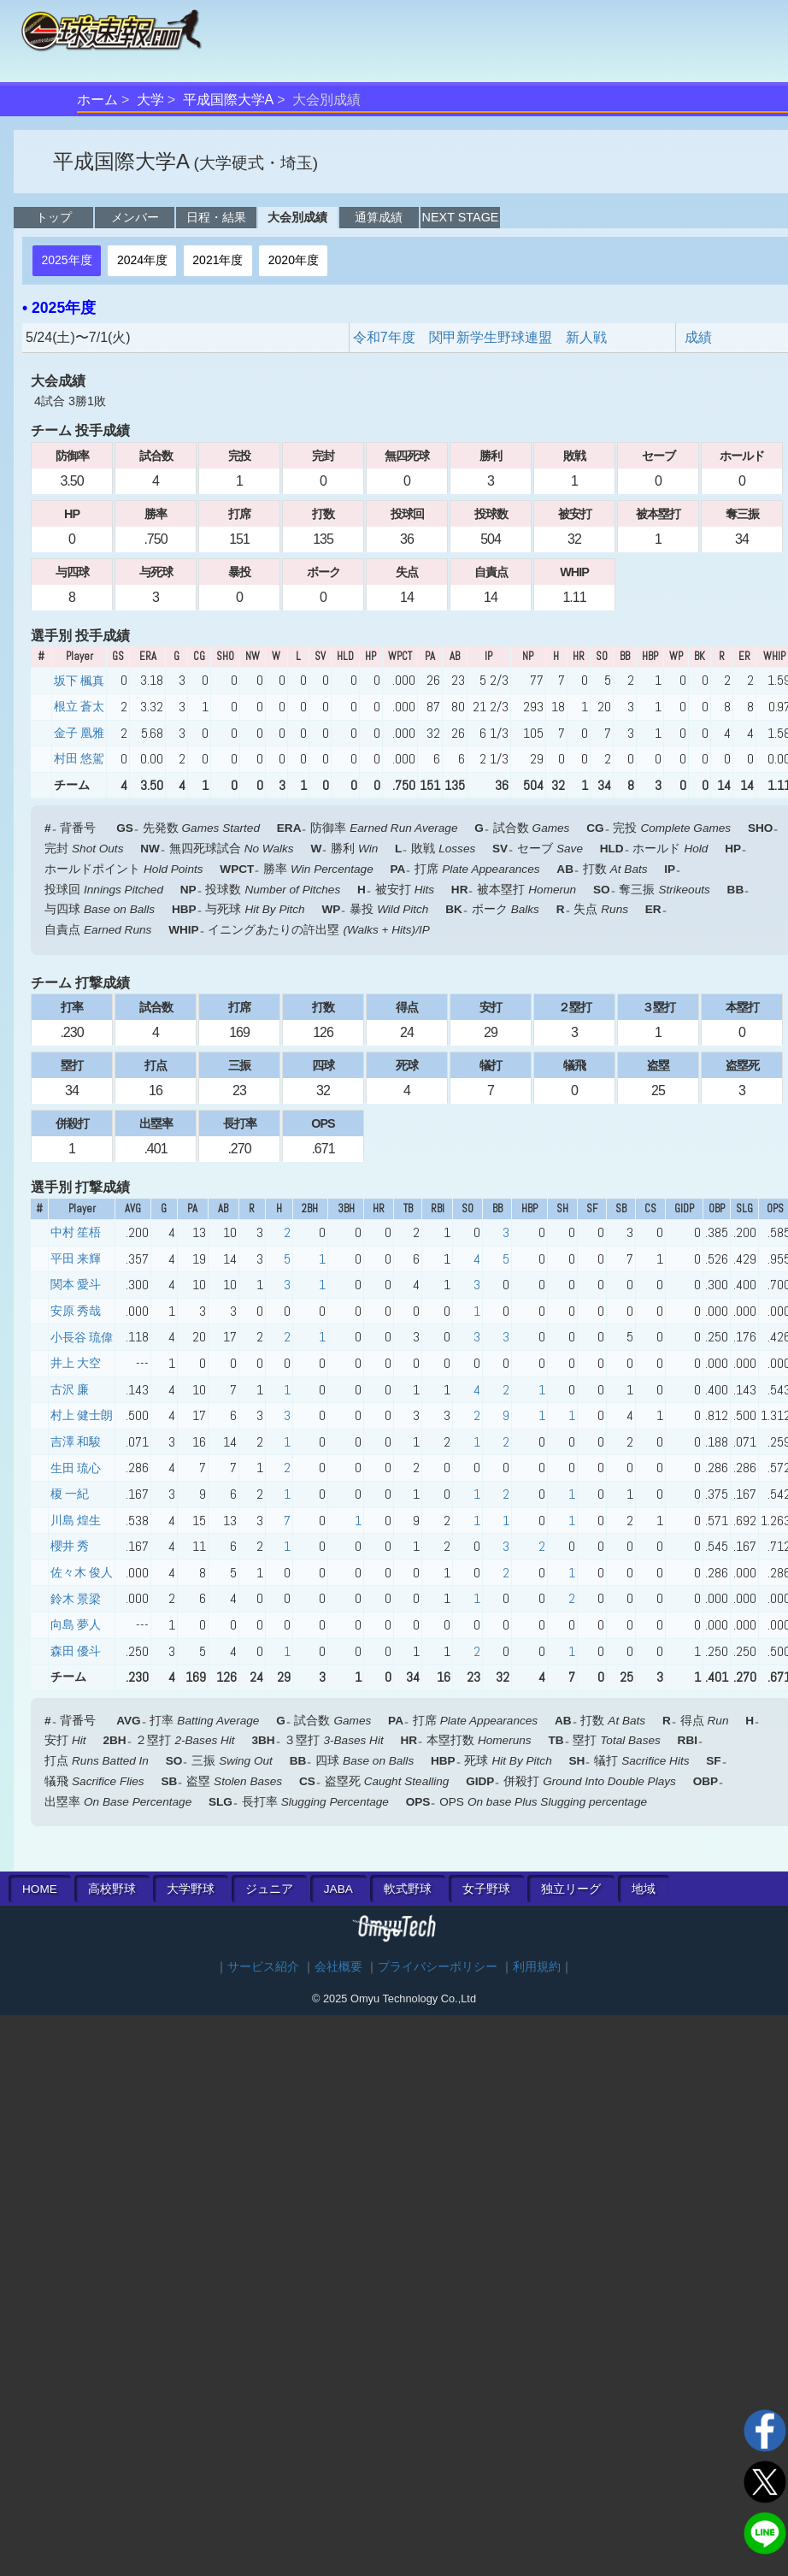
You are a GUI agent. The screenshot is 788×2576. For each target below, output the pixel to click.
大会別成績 (297, 217)
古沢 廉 (69, 1389)
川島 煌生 (75, 1520)
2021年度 (217, 260)
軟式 (408, 1889)
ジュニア (269, 1889)
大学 (150, 99)
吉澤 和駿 (75, 1441)
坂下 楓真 (79, 680)
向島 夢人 (75, 1624)
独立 (571, 1889)
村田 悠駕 (79, 758)
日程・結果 (216, 217)
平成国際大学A (228, 99)
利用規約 (537, 1966)
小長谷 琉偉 (81, 1337)
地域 (644, 1889)
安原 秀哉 (75, 1310)
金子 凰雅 (79, 732)
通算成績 (379, 217)
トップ (54, 217)
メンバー (135, 217)
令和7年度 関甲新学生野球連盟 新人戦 (480, 337)
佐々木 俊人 (81, 1572)
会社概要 (338, 1966)
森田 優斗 (75, 1651)
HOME (39, 1889)
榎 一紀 (69, 1493)
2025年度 (66, 260)
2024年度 (142, 260)
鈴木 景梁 (75, 1598)
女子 (486, 1889)
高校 (112, 1889)
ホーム (97, 99)
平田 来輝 (75, 1258)
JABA (338, 1889)
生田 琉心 (75, 1468)
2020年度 (293, 260)
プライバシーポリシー (437, 1966)
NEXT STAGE (460, 217)
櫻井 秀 (69, 1545)
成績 (698, 337)
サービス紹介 (263, 1966)
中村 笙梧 (75, 1232)
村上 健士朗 (81, 1415)
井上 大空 (75, 1363)
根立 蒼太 (79, 706)
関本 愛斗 (75, 1284)
